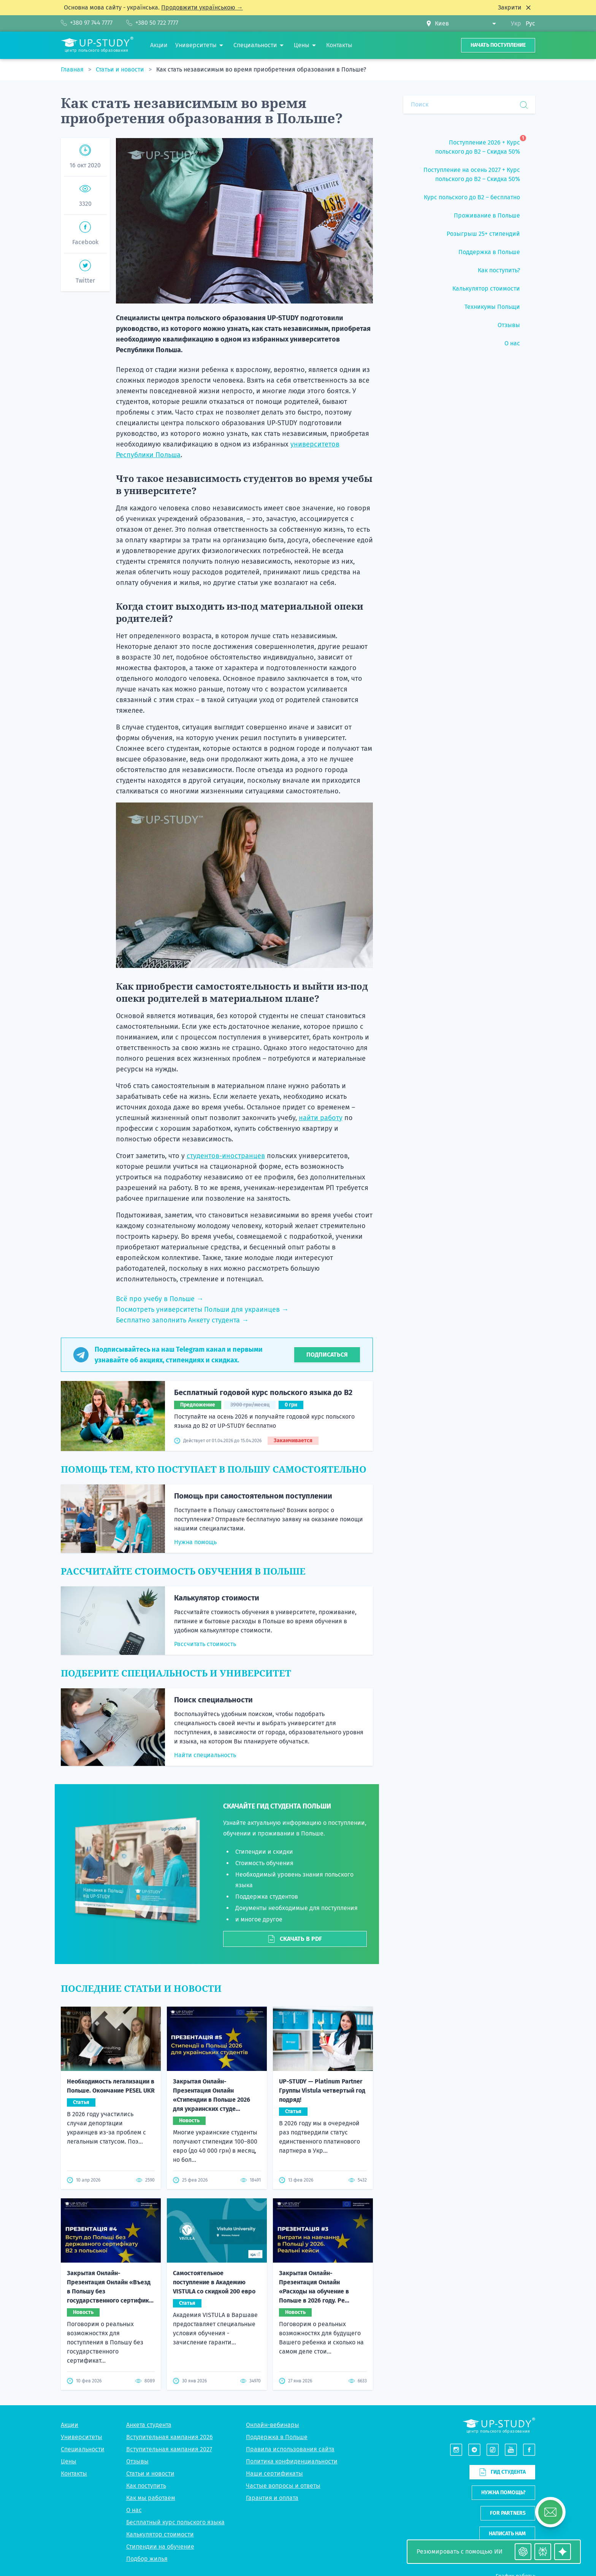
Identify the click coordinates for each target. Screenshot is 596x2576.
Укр (516, 23)
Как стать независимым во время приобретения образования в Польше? (261, 69)
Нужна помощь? (503, 2492)
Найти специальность (205, 1755)
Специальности (83, 2449)
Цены (68, 2461)
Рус (530, 23)
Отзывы (137, 2461)
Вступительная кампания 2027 (169, 2449)
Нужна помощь (195, 1542)
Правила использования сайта (290, 2449)
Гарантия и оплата (272, 2497)
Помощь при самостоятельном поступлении (253, 1495)
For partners (508, 2513)
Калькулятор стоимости (216, 1597)
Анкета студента (148, 2424)
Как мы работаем (150, 2497)
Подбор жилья (147, 2558)
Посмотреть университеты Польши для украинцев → (202, 1309)
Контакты (74, 2473)
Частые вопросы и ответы (283, 2485)
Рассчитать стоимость (205, 1644)
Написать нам (507, 2533)
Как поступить (146, 2485)
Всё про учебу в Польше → (159, 1299)
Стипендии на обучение (160, 2546)
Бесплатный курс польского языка (175, 2522)
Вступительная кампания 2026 (169, 2437)
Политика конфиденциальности (292, 2461)
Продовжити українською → (202, 7)
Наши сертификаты (274, 2473)
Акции (69, 2424)
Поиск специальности (213, 1699)
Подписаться (327, 1354)
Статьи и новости (121, 69)
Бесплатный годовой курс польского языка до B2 (263, 1392)
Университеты (81, 2437)
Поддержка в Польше (277, 2437)
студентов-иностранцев (226, 1156)
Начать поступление (498, 45)
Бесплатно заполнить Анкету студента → (182, 1320)
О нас (134, 2510)
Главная (73, 69)
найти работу (320, 1118)
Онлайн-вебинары (272, 2424)
